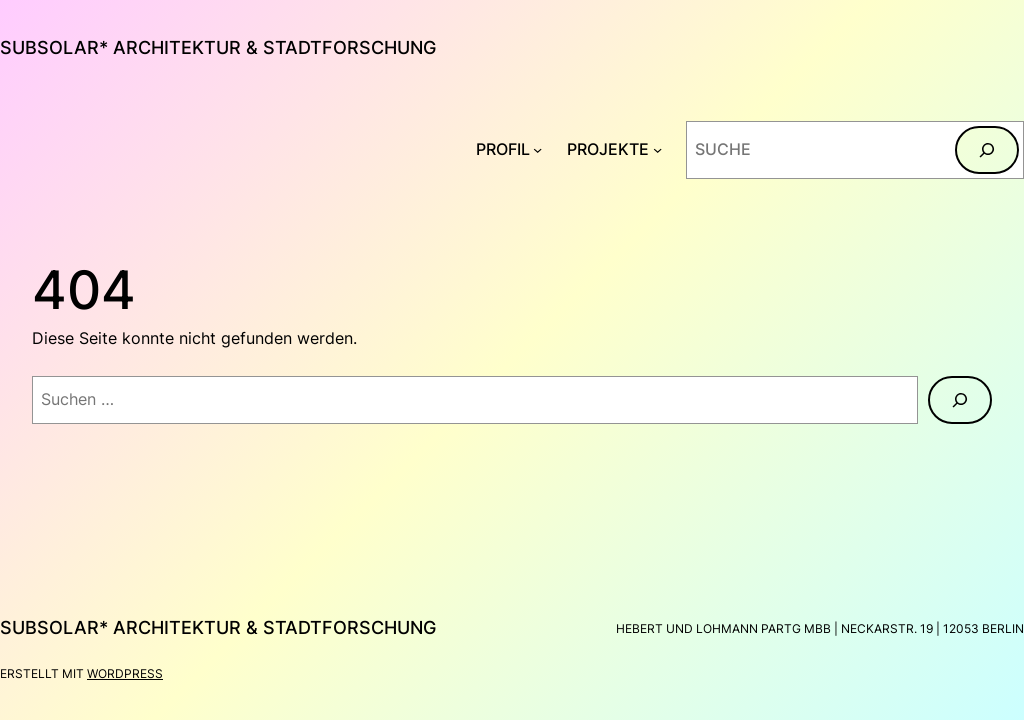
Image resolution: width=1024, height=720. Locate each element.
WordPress (125, 673)
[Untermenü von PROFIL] (537, 149)
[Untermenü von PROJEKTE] (657, 149)
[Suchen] (987, 150)
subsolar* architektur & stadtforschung (218, 47)
